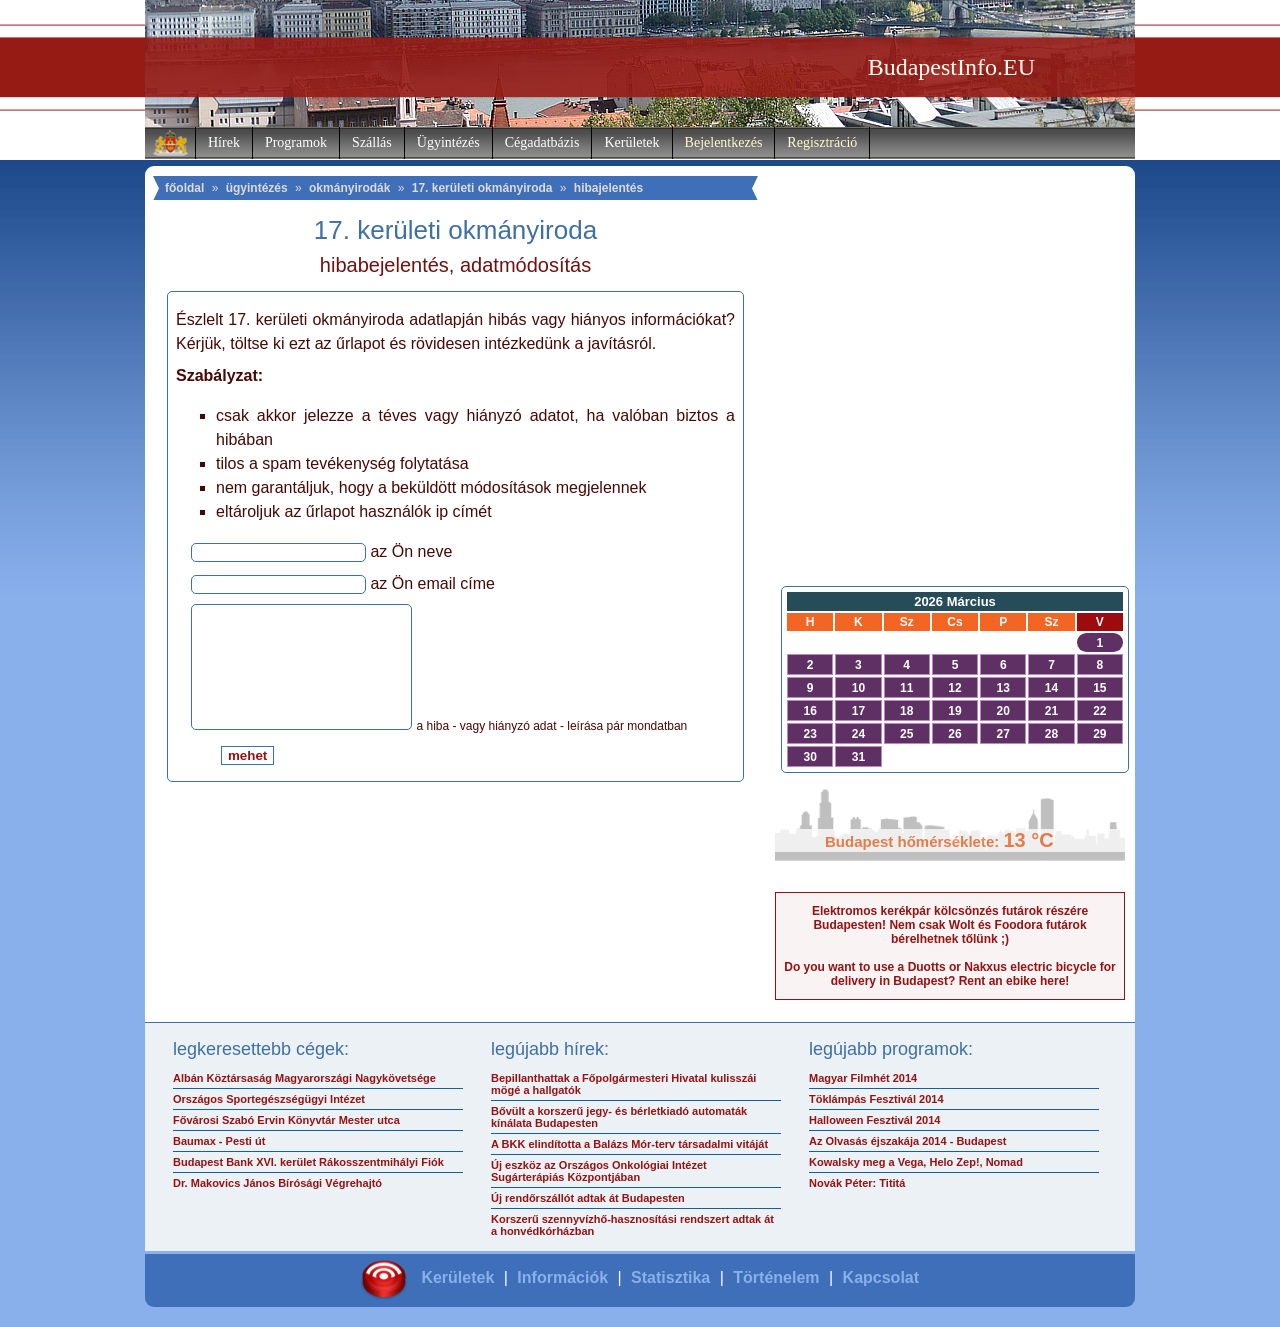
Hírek (224, 142)
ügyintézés (257, 188)
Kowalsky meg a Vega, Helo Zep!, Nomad (916, 1162)
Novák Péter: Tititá (857, 1183)
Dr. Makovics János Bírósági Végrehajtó (277, 1183)
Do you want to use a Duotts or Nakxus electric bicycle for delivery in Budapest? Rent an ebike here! (949, 974)
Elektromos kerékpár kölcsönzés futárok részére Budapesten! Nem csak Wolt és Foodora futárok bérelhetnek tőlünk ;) (950, 925)
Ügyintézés (448, 142)
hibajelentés (608, 188)
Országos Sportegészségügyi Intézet (269, 1099)
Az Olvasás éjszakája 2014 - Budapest (908, 1141)
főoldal (184, 188)
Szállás (372, 142)
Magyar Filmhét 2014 (863, 1078)
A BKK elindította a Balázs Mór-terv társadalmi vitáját (629, 1144)
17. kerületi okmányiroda (482, 188)
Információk (562, 1277)
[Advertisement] (950, 416)
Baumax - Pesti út (219, 1141)
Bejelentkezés (724, 142)
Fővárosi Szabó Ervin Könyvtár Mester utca (286, 1120)
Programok (296, 142)
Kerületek (631, 142)
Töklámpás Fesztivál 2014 (876, 1099)
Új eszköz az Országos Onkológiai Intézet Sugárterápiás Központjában (599, 1171)
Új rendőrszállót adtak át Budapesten (588, 1198)
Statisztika (670, 1277)
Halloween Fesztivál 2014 (874, 1120)
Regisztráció (822, 142)
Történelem (776, 1277)
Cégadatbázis (542, 142)
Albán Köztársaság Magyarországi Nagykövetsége (304, 1078)
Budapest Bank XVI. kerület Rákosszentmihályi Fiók (308, 1162)
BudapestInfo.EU (951, 67)
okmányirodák (349, 188)
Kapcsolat (881, 1277)
